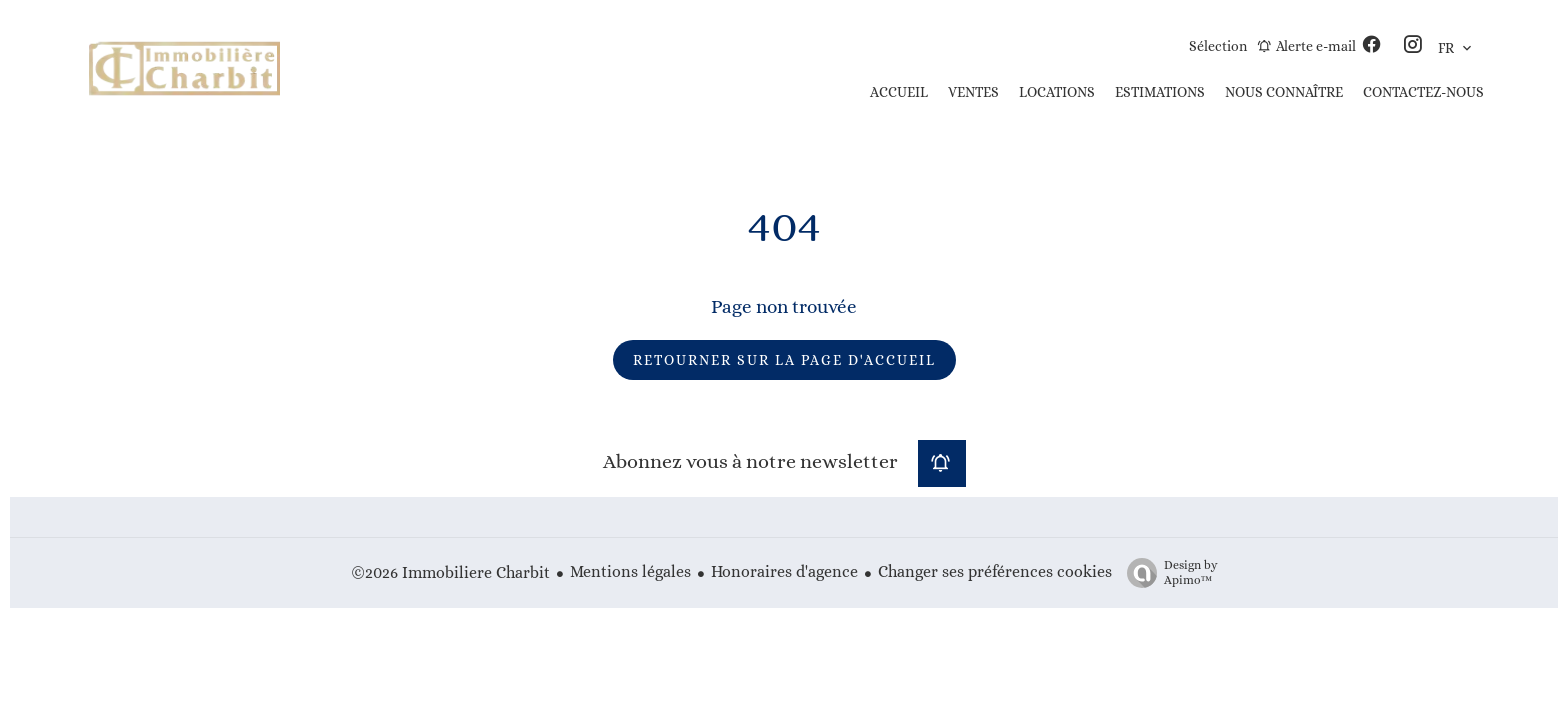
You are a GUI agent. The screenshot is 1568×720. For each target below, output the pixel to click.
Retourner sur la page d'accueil (784, 360)
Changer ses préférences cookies (995, 571)
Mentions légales (630, 571)
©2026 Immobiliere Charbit (450, 572)
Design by (1167, 573)
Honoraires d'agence (784, 571)
